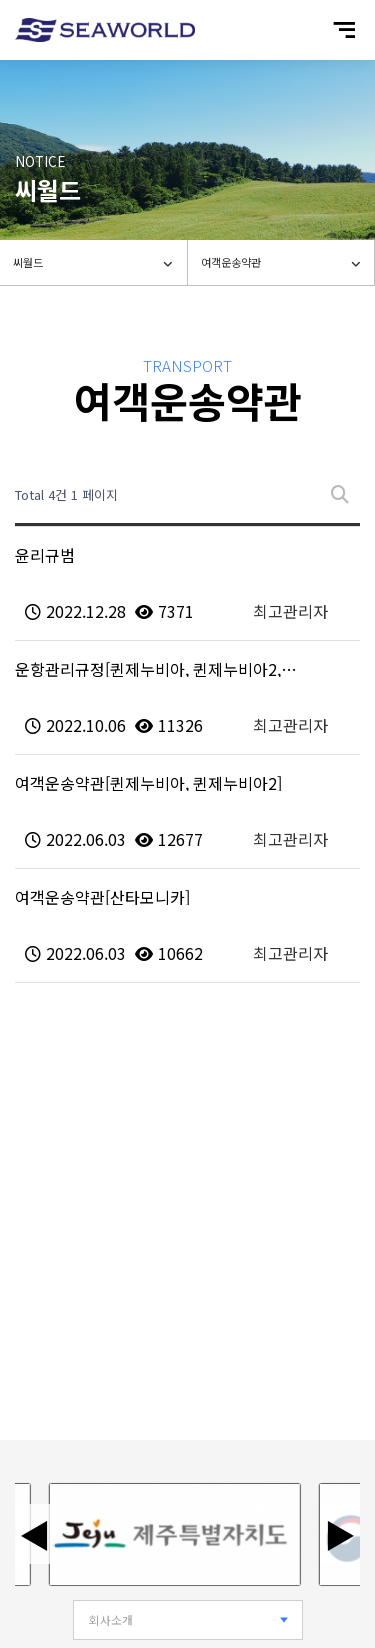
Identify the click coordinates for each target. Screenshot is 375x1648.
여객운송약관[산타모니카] (102, 897)
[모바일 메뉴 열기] (344, 30)
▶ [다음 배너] (340, 1534)
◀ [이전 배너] (35, 1534)
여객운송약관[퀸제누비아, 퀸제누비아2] (148, 783)
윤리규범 (45, 555)
